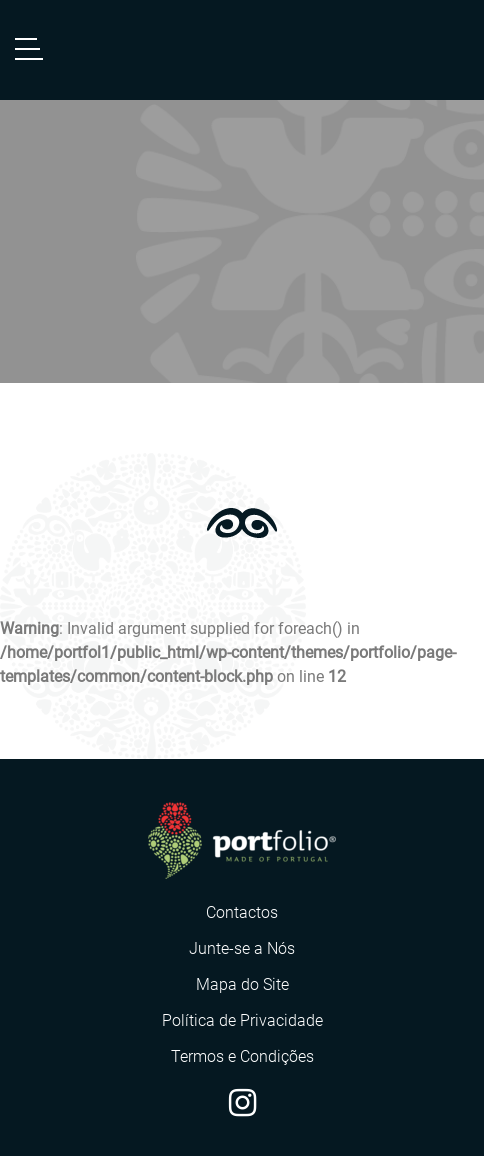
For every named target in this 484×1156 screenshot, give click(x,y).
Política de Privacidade (242, 1020)
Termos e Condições (242, 1056)
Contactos (242, 912)
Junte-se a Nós (242, 948)
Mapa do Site (242, 984)
